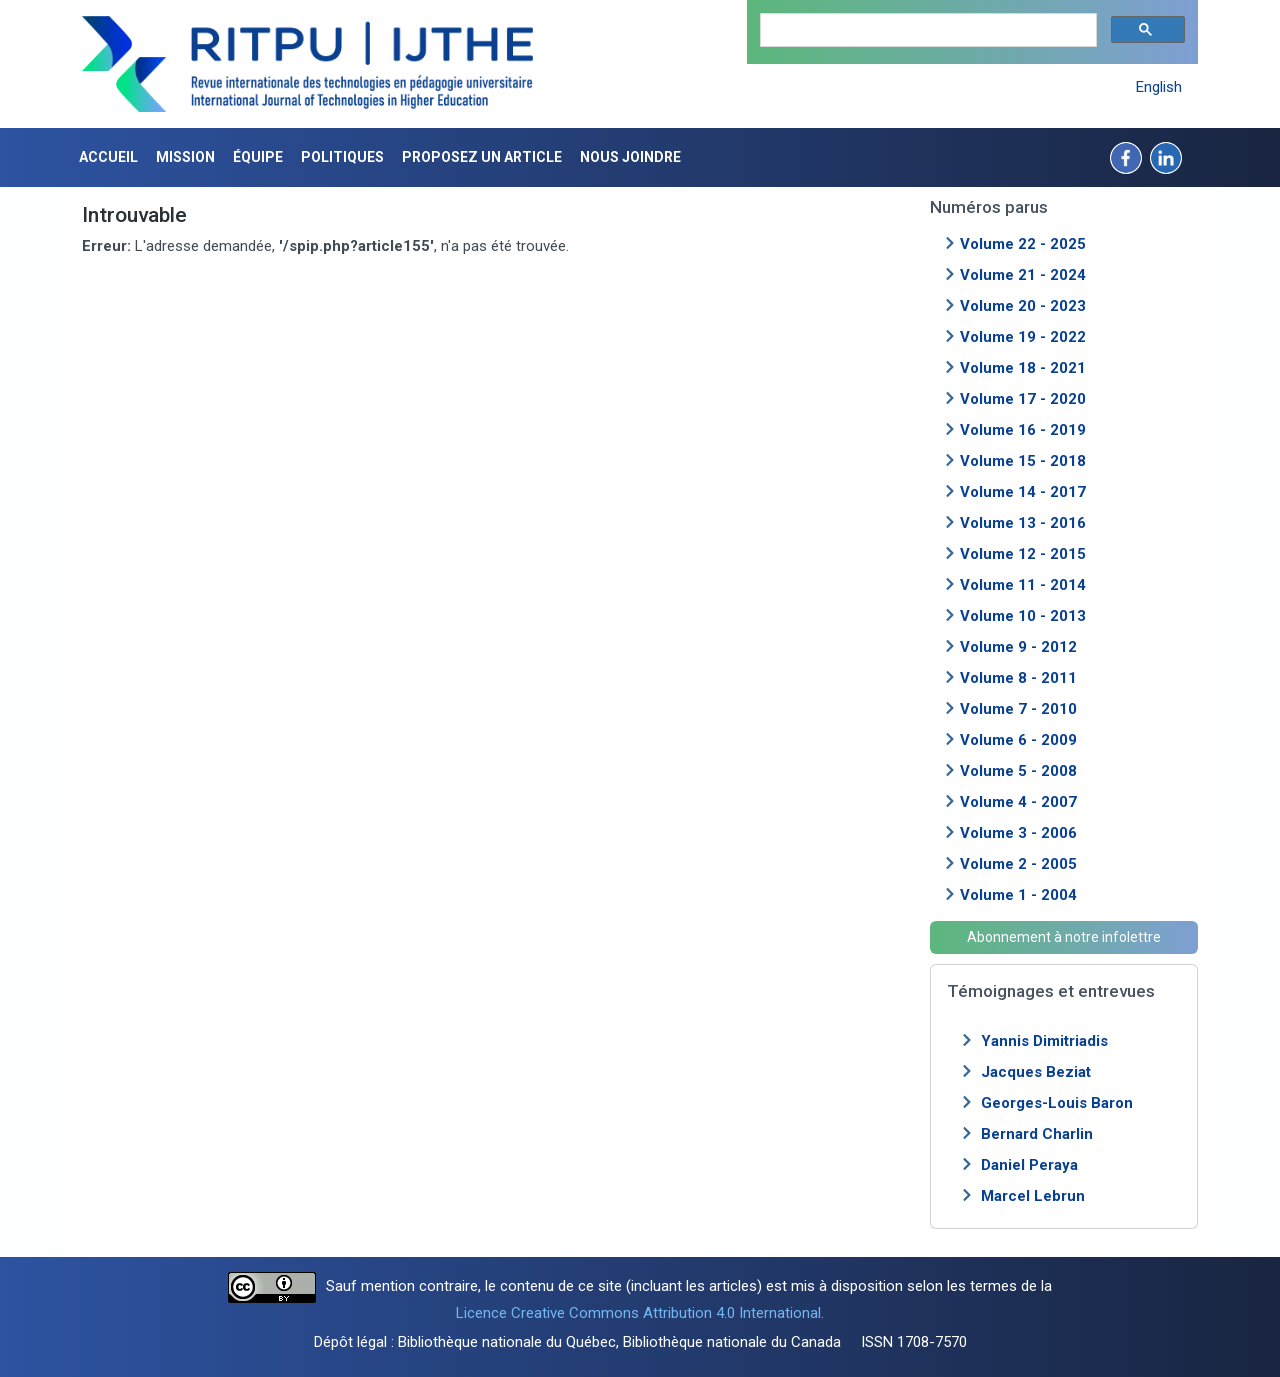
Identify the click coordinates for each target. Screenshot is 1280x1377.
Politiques (342, 157)
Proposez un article (482, 157)
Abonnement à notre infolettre (1064, 937)
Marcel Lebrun (1033, 1196)
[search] (926, 30)
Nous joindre (630, 157)
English (1159, 87)
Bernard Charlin (1037, 1134)
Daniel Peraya (1029, 1165)
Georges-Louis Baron (1057, 1103)
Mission (185, 157)
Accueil (108, 157)
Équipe (258, 157)
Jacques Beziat (1036, 1072)
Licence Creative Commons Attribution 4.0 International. (640, 1313)
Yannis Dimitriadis (1044, 1041)
